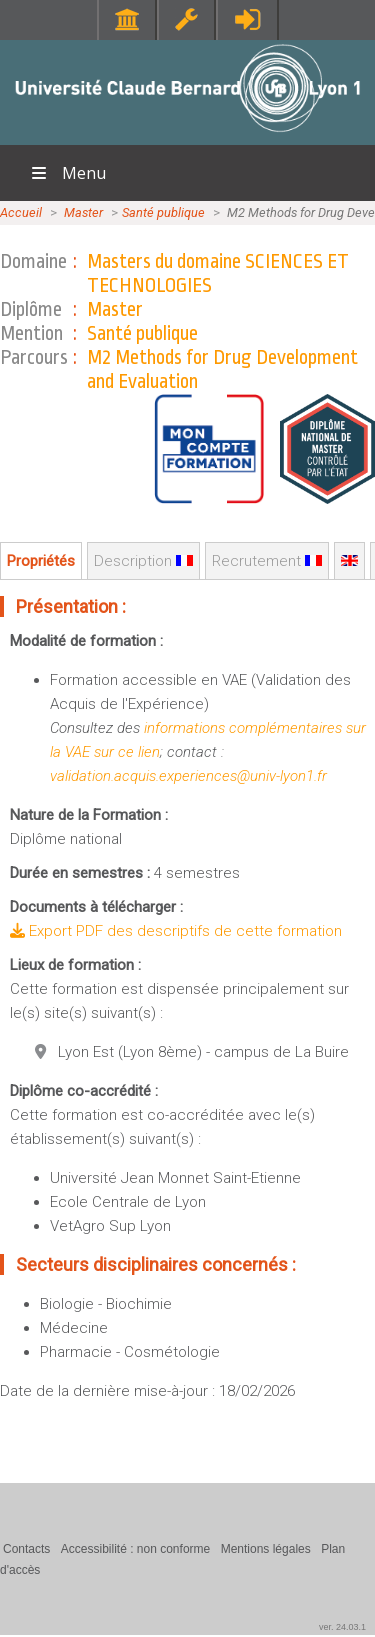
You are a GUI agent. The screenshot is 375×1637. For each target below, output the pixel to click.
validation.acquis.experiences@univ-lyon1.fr (188, 776)
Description (143, 561)
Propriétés (41, 561)
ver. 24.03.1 (342, 1627)
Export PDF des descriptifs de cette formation (176, 931)
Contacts (26, 1549)
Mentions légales (266, 1549)
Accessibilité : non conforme (135, 1549)
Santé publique (163, 212)
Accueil (21, 212)
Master (83, 212)
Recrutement (267, 561)
